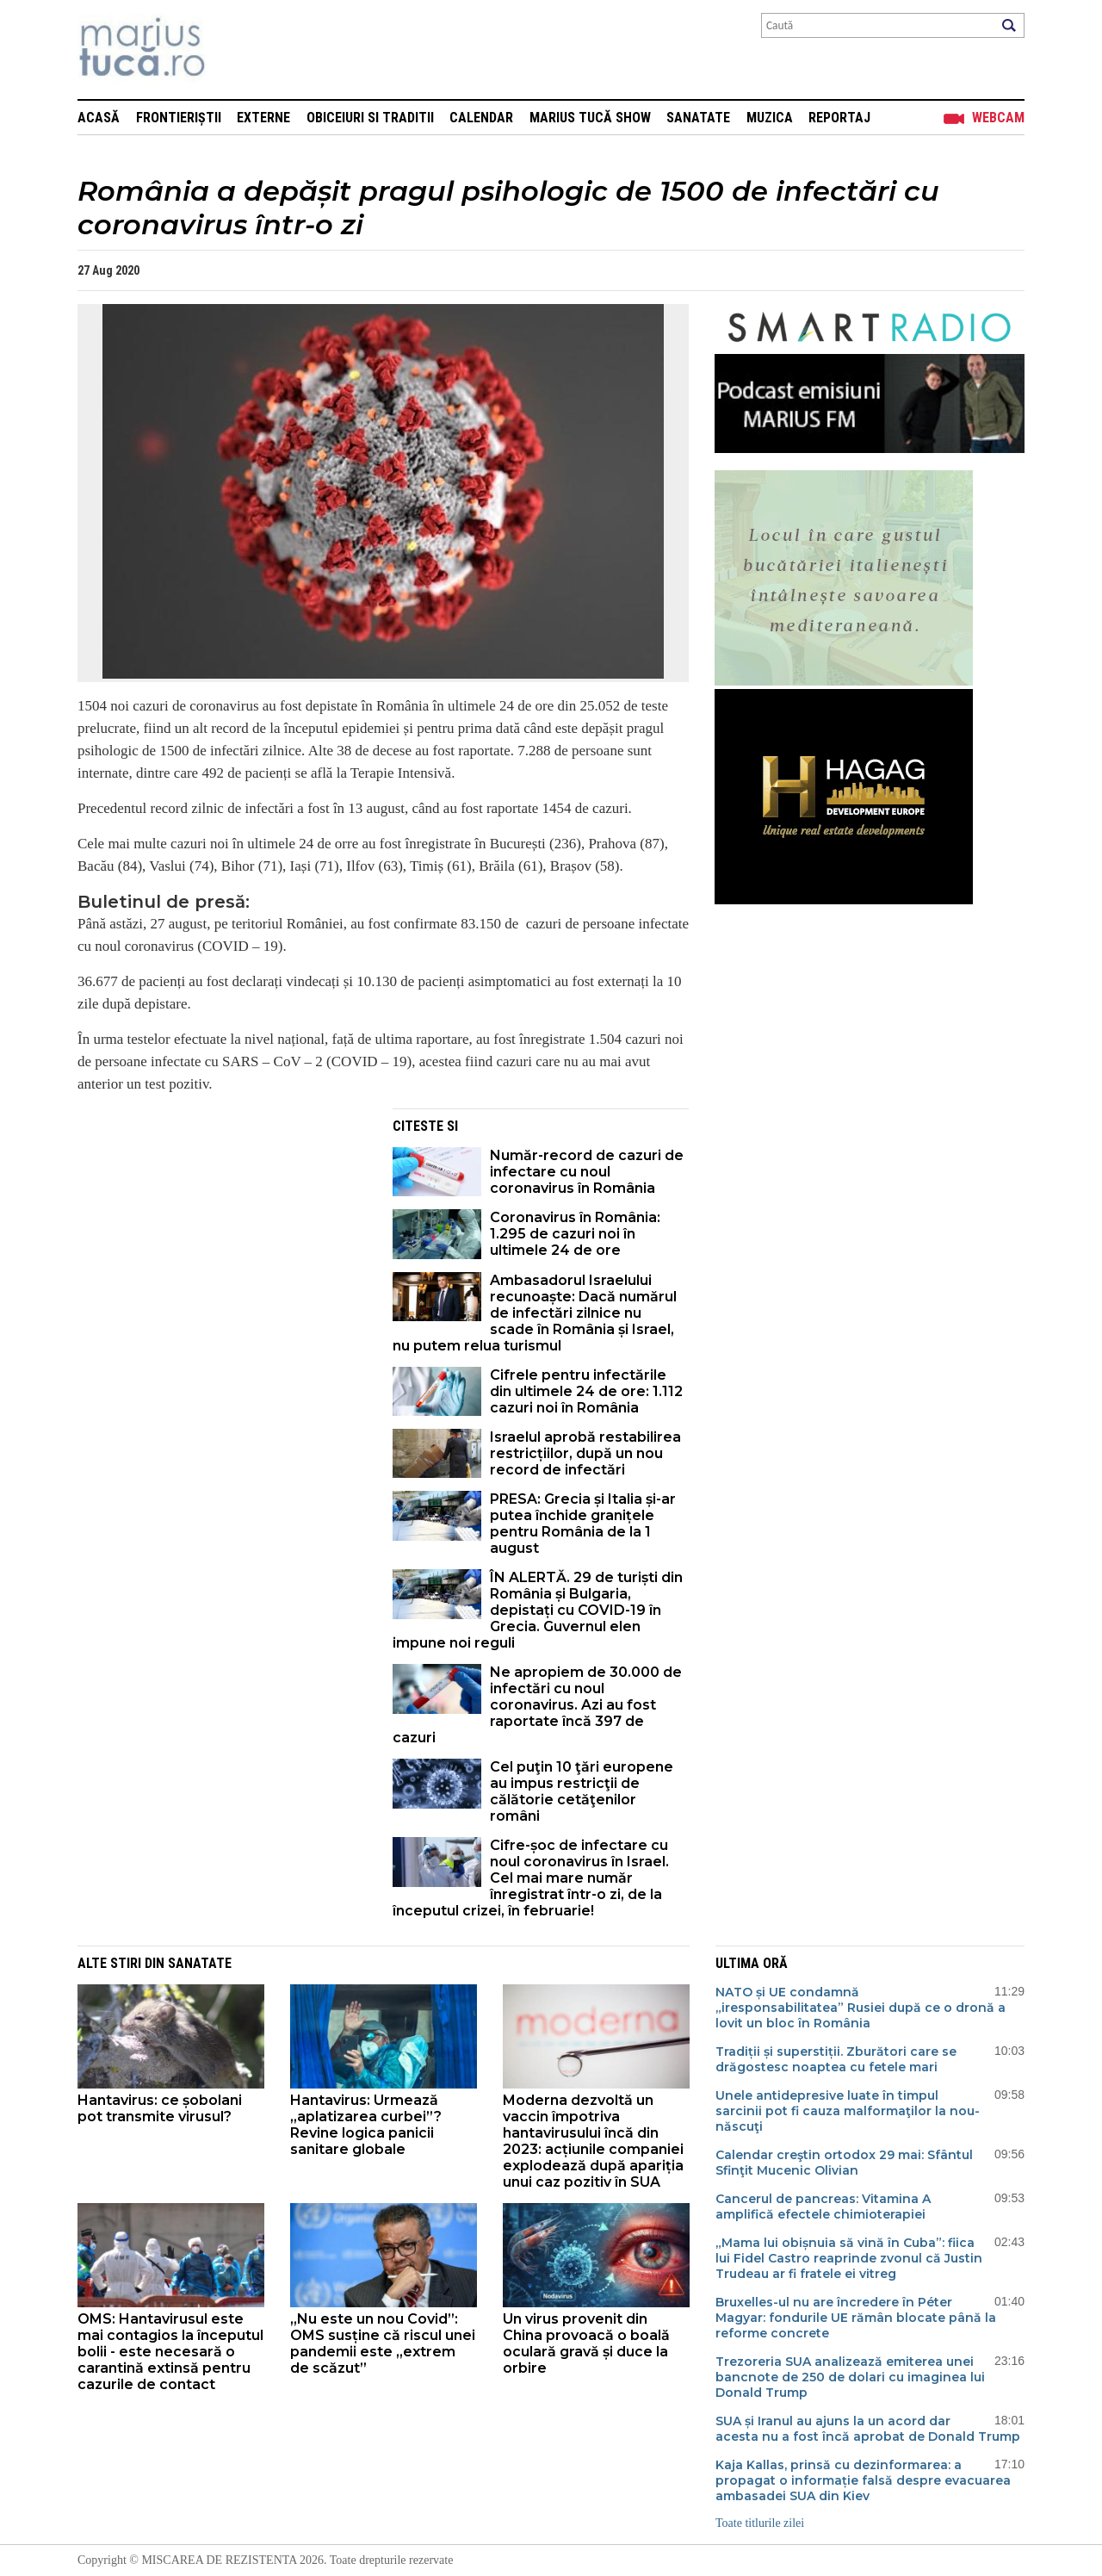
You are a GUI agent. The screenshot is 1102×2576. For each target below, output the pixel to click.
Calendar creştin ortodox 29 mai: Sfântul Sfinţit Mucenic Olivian (844, 2162)
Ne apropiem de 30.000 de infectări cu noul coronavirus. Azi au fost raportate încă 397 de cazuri (537, 1705)
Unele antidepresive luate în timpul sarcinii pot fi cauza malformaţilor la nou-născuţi (847, 2111)
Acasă (98, 117)
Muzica (769, 117)
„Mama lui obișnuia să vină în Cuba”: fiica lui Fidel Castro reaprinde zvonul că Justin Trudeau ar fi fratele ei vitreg (848, 2258)
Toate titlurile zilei (759, 2523)
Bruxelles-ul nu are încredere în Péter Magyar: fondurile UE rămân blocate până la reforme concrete (855, 2317)
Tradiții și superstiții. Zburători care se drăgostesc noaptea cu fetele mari (836, 2059)
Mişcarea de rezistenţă (234, 49)
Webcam (998, 117)
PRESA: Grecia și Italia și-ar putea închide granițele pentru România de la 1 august (583, 1523)
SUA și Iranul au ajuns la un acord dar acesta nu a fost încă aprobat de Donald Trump (867, 2428)
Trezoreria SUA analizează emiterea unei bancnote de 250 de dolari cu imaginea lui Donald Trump (850, 2377)
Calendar (481, 117)
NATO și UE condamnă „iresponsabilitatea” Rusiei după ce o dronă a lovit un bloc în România (860, 2007)
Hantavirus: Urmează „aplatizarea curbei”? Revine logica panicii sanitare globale (366, 2124)
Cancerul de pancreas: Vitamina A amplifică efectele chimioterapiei (823, 2206)
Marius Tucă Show (590, 117)
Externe (263, 117)
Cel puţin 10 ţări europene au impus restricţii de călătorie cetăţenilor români (581, 1791)
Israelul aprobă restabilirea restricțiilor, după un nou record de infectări (585, 1453)
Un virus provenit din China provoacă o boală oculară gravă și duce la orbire (586, 2343)
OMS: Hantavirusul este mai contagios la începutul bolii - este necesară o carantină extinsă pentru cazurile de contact (170, 2352)
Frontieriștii (178, 117)
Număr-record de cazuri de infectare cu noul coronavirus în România (587, 1171)
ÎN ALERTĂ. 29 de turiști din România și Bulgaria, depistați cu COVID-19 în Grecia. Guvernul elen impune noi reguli (538, 1610)
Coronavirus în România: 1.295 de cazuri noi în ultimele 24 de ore (575, 1233)
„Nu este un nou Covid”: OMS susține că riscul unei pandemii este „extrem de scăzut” (382, 2343)
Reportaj (839, 117)
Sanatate (698, 117)
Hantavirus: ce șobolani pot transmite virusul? (159, 2108)
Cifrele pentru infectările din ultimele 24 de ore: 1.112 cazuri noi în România (586, 1391)
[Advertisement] (222, 1229)
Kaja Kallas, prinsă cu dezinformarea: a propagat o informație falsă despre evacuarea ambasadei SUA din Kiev (863, 2480)
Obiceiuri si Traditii (370, 117)
